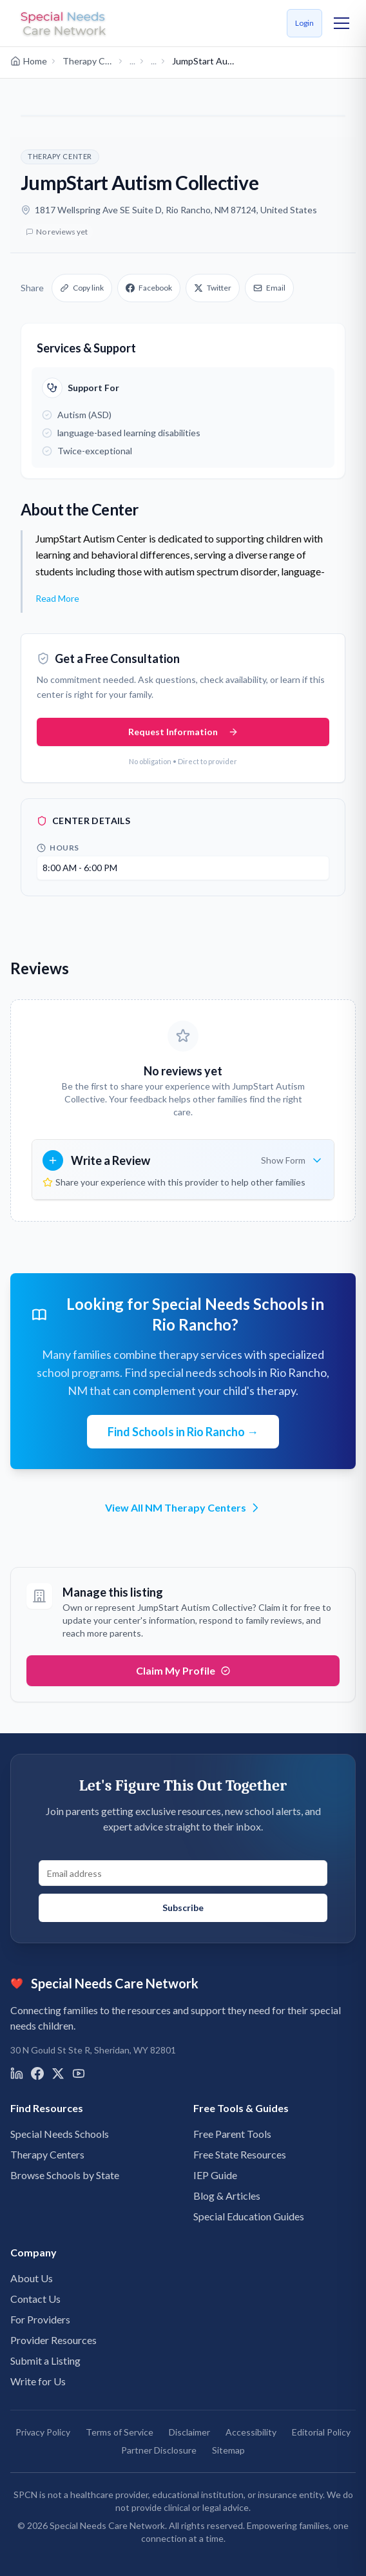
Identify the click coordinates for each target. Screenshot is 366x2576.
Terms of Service (119, 2432)
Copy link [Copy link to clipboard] (82, 288)
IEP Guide (215, 2175)
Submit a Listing (45, 2360)
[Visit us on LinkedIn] (16, 2073)
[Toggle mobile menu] (341, 23)
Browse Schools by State (64, 2175)
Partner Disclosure (159, 2450)
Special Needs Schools (59, 2134)
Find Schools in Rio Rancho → (183, 1432)
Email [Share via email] (269, 288)
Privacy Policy (42, 2432)
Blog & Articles (226, 2195)
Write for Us (38, 2381)
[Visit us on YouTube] (78, 2073)
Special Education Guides (248, 2216)
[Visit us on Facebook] (37, 2073)
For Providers (40, 2319)
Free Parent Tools (232, 2134)
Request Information (183, 731)
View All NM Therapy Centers (183, 1507)
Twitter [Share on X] (212, 288)
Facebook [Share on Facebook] (149, 288)
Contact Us (35, 2298)
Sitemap (228, 2450)
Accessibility (251, 2432)
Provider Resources (53, 2340)
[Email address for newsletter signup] (183, 1873)
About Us (31, 2278)
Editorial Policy (321, 2432)
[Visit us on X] (58, 2073)
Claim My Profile (183, 1670)
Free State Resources (239, 2154)
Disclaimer (189, 2432)
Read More (57, 598)
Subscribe (183, 1907)
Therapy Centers (47, 2154)
